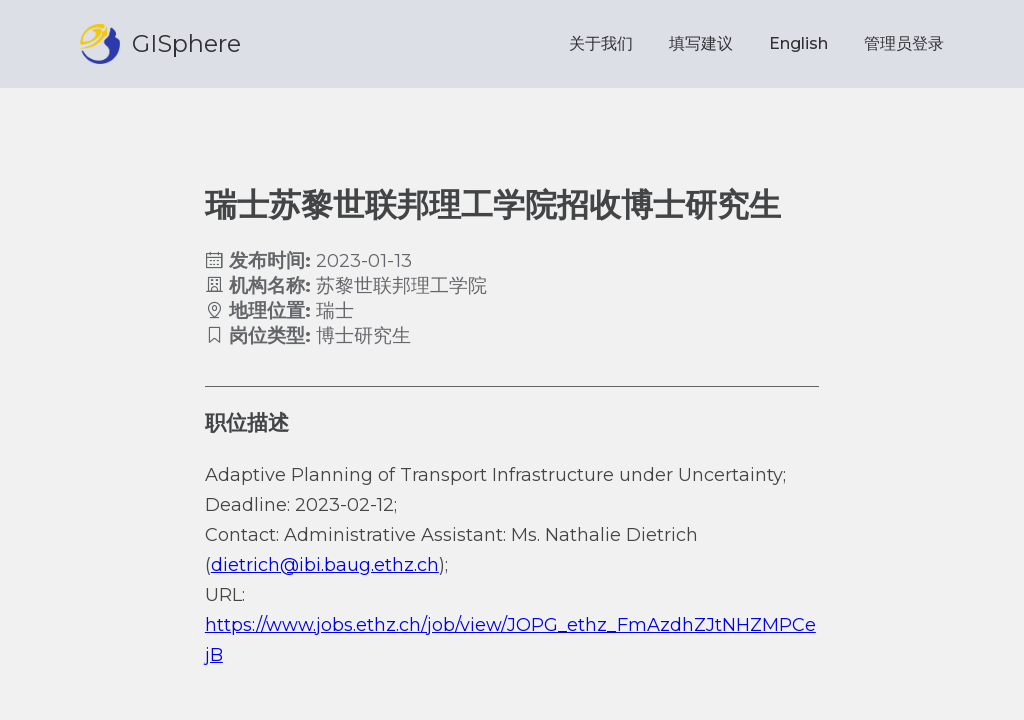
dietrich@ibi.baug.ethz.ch (325, 565)
